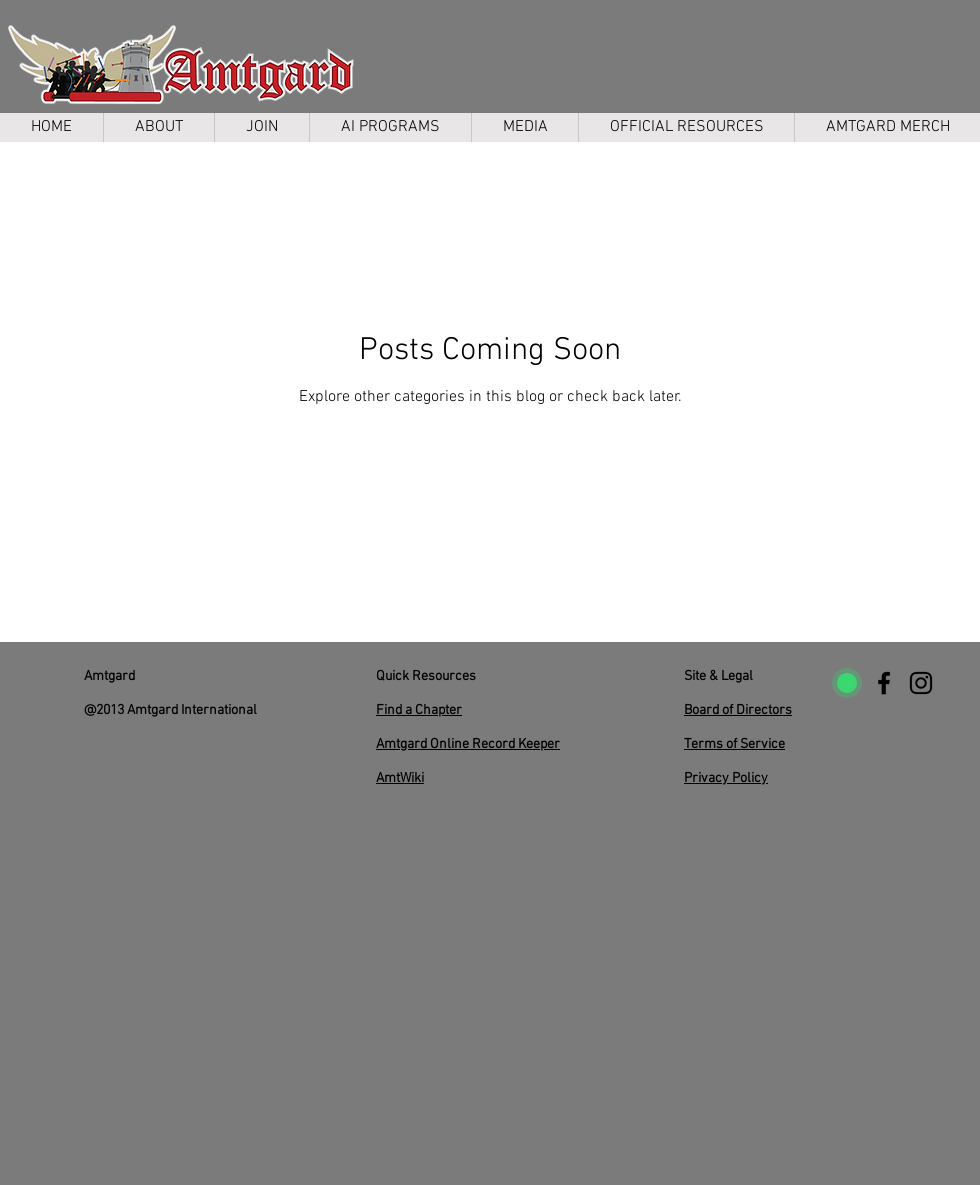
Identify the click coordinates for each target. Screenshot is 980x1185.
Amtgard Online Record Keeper (468, 744)
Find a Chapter (419, 710)
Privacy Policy (726, 778)
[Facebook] (884, 683)
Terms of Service (734, 744)
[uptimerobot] (847, 683)
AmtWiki (400, 778)
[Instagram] (921, 683)
